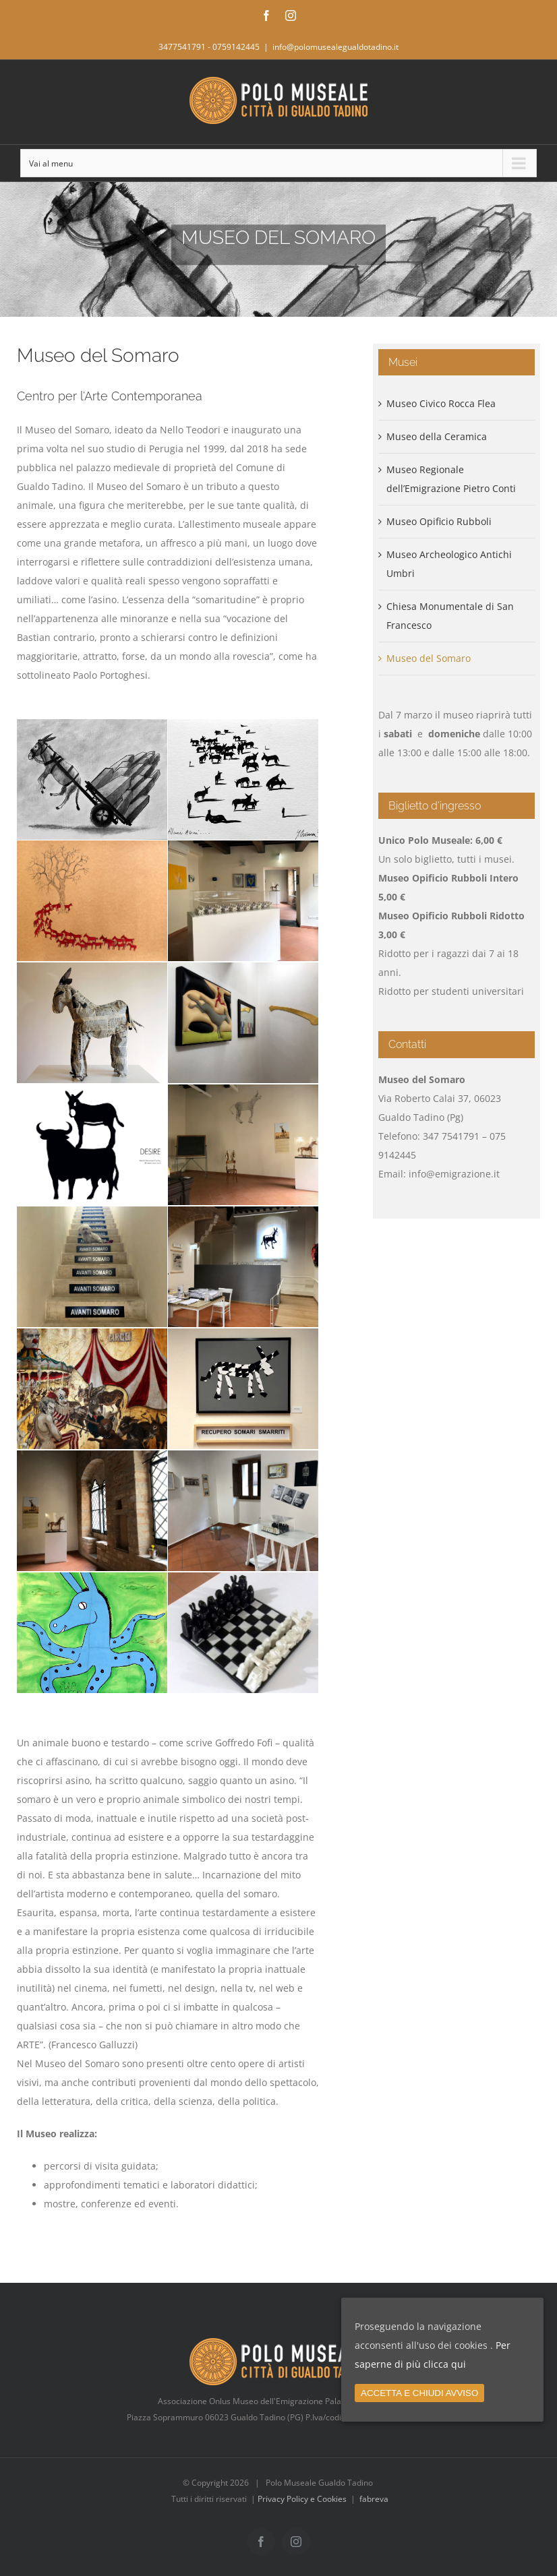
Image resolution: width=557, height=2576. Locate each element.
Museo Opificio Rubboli (439, 521)
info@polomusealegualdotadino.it (335, 47)
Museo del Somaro (428, 658)
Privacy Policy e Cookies (302, 2499)
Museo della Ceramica (436, 436)
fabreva (373, 2499)
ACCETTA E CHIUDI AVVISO (419, 2393)
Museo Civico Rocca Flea (441, 403)
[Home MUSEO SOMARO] (278, 249)
